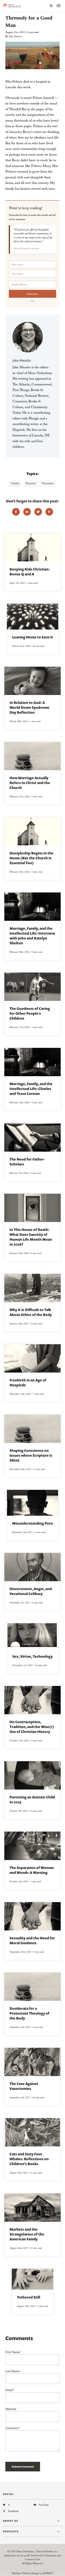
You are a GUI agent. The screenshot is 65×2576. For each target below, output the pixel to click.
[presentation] (58, 6)
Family (15, 483)
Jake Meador (15, 37)
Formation (48, 483)
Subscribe (32, 294)
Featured (30, 483)
